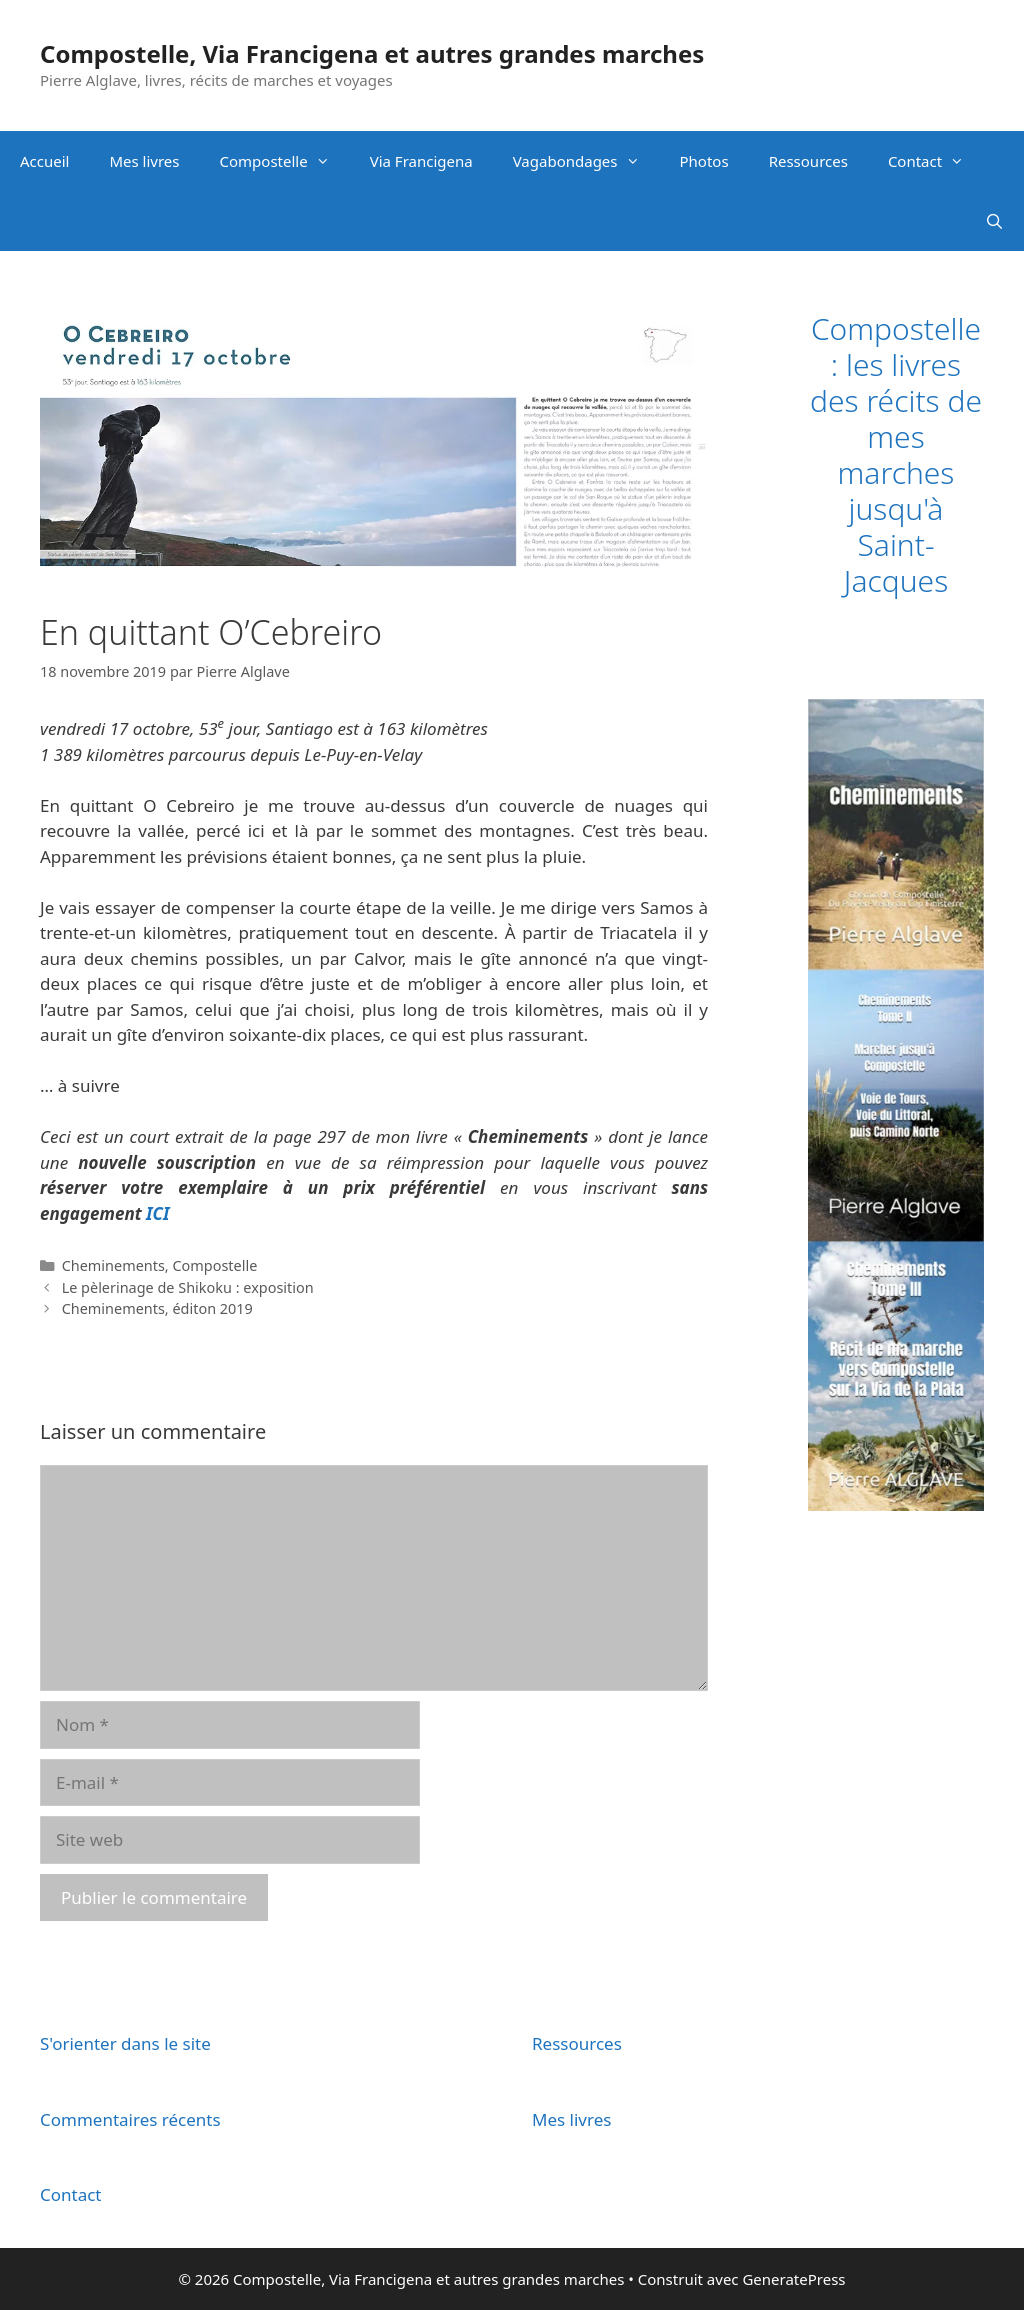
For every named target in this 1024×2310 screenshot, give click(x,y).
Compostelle (285, 161)
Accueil (44, 161)
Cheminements (113, 1265)
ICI (157, 1213)
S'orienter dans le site (125, 2043)
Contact (936, 161)
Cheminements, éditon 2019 (157, 1308)
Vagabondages (586, 161)
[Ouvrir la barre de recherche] (994, 221)
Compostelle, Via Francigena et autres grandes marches (372, 53)
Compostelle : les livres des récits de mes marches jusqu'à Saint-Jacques (896, 454)
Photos (704, 161)
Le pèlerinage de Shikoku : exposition (188, 1287)
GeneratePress (793, 2279)
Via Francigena (421, 161)
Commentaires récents (130, 2119)
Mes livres (144, 161)
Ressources (808, 161)
